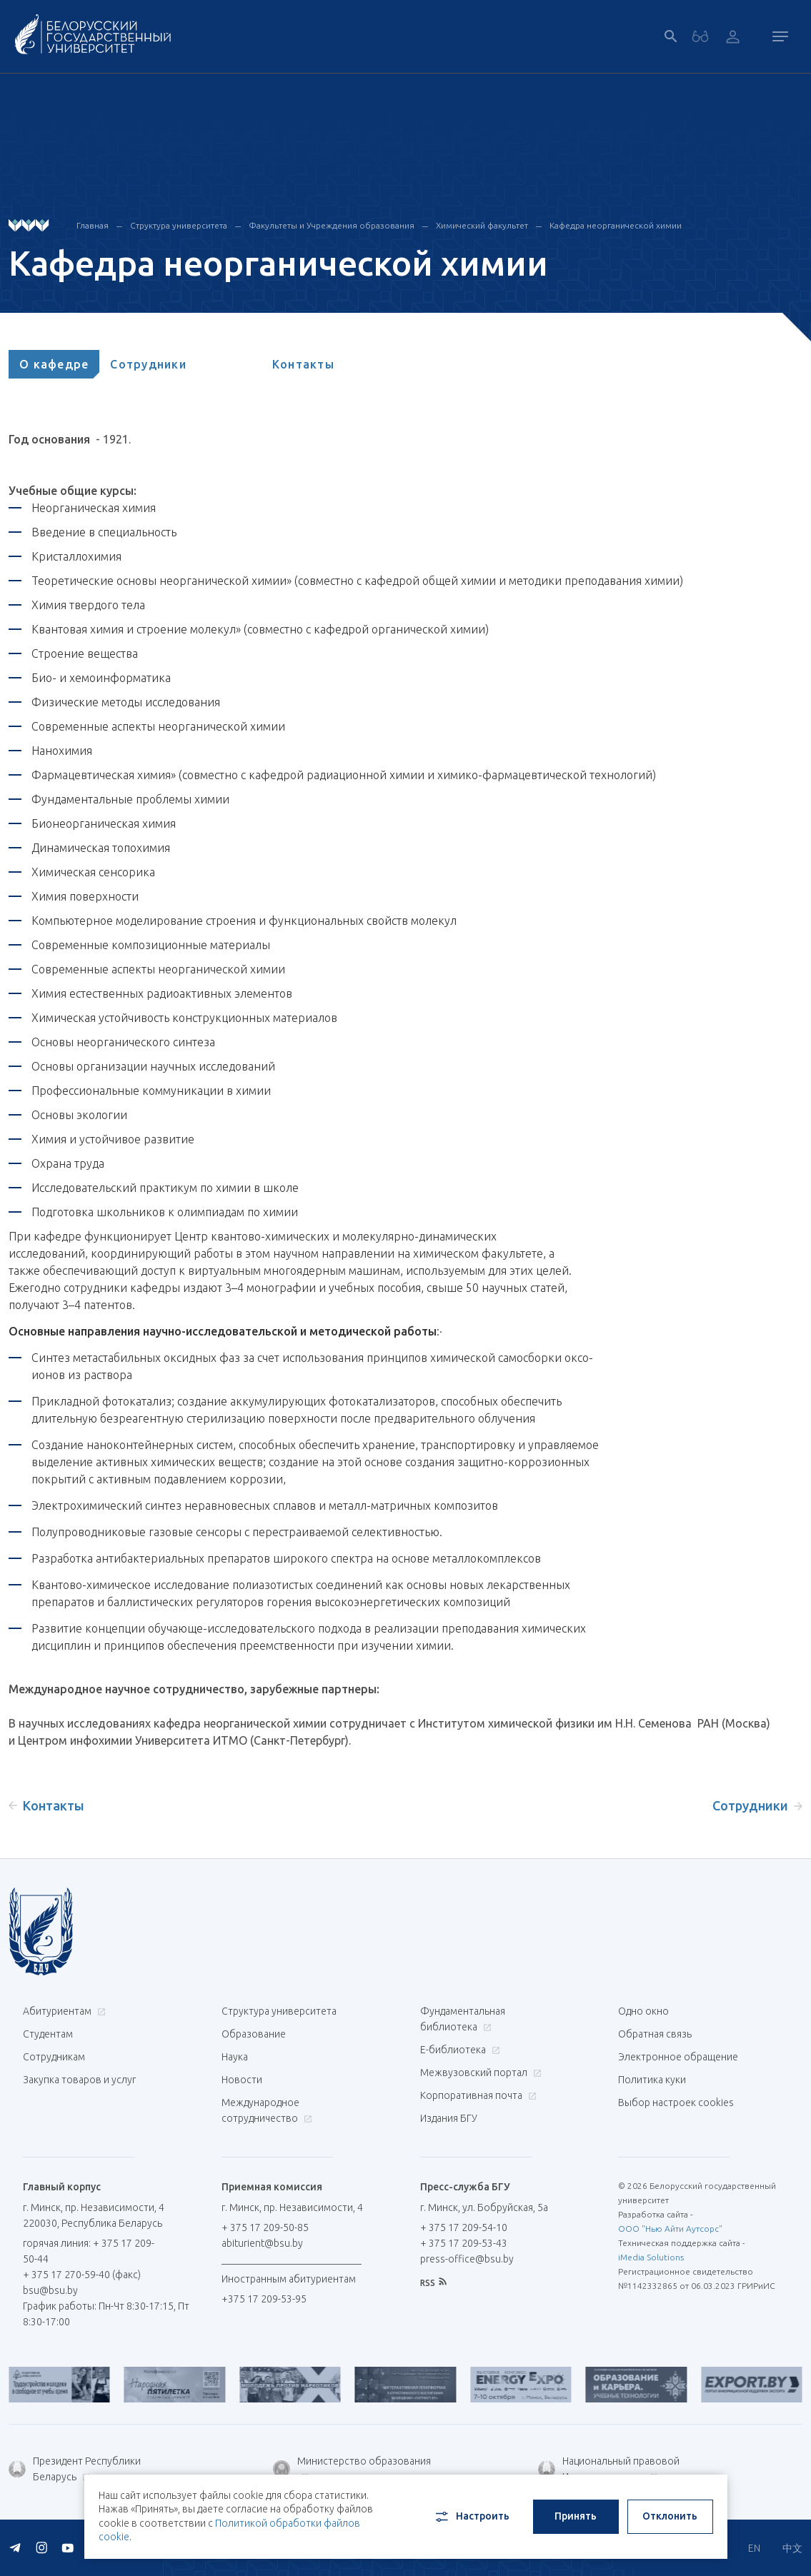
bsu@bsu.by (50, 2290)
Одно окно (643, 2011)
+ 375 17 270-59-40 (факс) (82, 2274)
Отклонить (669, 2516)
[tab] (54, 364)
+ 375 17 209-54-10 (463, 2227)
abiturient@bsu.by (262, 2243)
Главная (92, 225)
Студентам (48, 2034)
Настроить (471, 2516)
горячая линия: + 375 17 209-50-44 (88, 2251)
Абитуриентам (62, 2011)
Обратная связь (655, 2034)
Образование (254, 2034)
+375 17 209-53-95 (264, 2299)
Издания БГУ (448, 2118)
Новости (242, 2079)
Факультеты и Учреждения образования (331, 225)
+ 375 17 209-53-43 (463, 2243)
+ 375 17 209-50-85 (265, 2227)
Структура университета (178, 225)
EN (754, 2548)
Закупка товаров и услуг (79, 2079)
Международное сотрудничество (267, 2110)
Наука (235, 2057)
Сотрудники (148, 364)
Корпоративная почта (476, 2095)
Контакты (303, 364)
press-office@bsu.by (467, 2259)
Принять (575, 2516)
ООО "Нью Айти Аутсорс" (670, 2228)
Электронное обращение (678, 2057)
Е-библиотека (458, 2049)
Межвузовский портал (479, 2072)
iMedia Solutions (651, 2257)
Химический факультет (482, 225)
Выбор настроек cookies (676, 2102)
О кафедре (54, 364)
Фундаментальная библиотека (462, 2019)
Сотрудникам (54, 2057)
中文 (792, 2548)
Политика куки (652, 2079)
